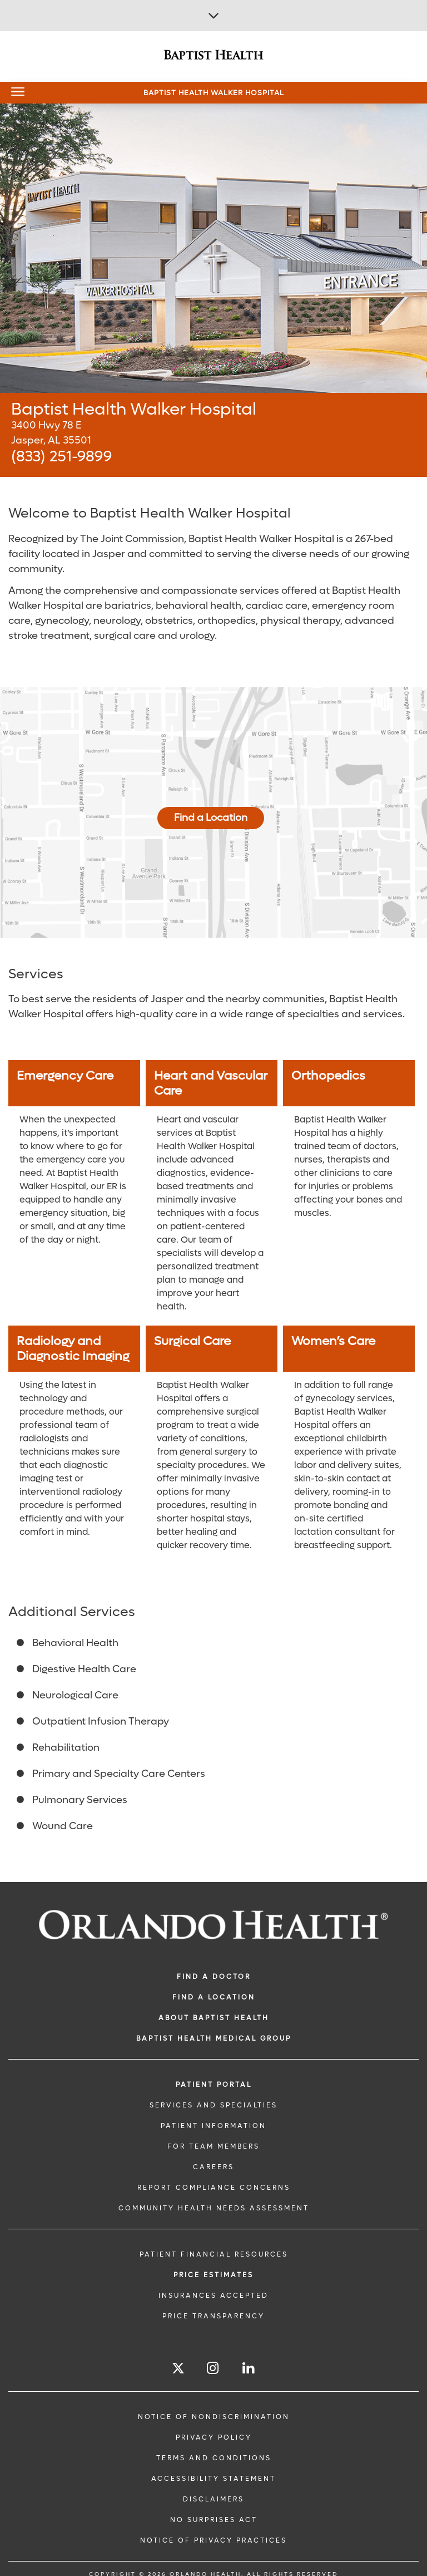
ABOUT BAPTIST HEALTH (213, 2017)
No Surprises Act (213, 2519)
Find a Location (210, 817)
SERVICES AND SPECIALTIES (213, 2105)
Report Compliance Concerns (213, 2187)
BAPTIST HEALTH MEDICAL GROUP (213, 2038)
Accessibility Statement (213, 2478)
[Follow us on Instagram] (213, 2368)
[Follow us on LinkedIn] (249, 2368)
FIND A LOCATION (213, 1997)
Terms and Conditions (213, 2458)
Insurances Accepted (213, 2295)
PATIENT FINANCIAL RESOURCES (214, 2254)
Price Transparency (213, 2316)
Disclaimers (213, 2499)
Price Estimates (213, 2274)
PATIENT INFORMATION (213, 2125)
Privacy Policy (214, 2437)
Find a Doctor (214, 1976)
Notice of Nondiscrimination (214, 2416)
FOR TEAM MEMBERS (213, 2146)
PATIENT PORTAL (214, 2084)
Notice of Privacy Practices (213, 2540)
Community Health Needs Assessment (213, 2208)
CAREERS (213, 2167)
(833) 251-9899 (61, 456)
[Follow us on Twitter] (178, 2369)
